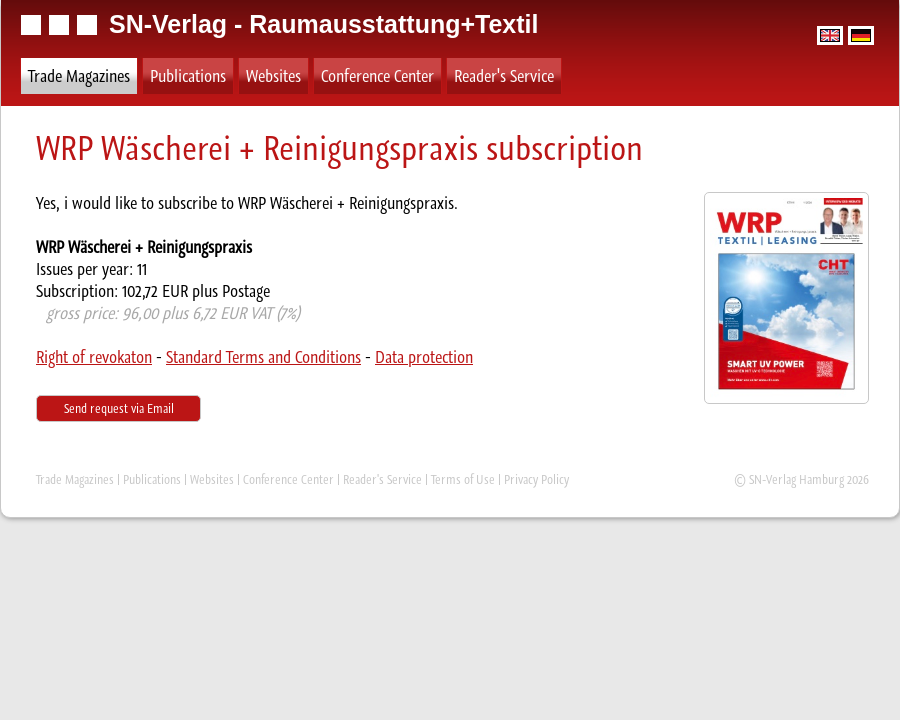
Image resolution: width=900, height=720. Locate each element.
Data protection (424, 357)
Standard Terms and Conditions (263, 357)
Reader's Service (504, 76)
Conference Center (377, 76)
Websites (273, 76)
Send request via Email (119, 408)
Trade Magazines (79, 76)
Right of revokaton (94, 357)
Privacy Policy (536, 479)
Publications (188, 76)
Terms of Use (463, 479)
